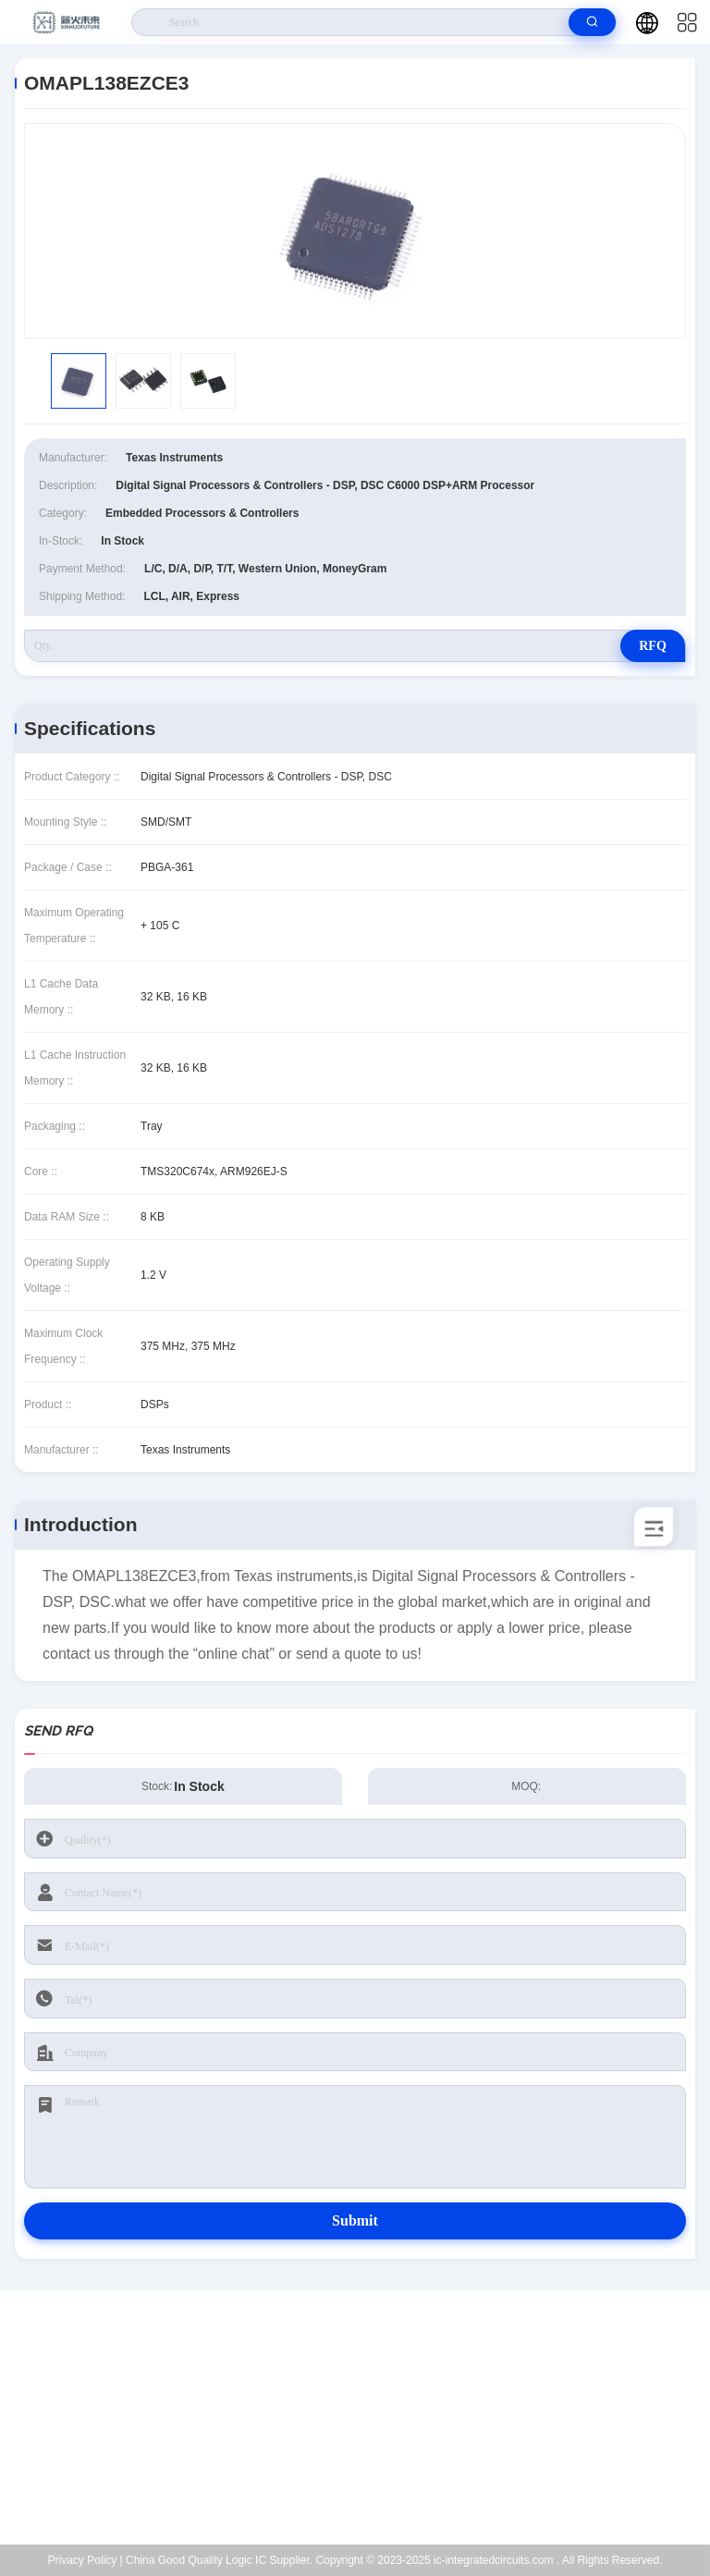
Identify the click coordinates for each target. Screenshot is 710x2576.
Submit (355, 2220)
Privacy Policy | (85, 2560)
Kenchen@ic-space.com (367, 2428)
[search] (592, 22)
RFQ (653, 646)
